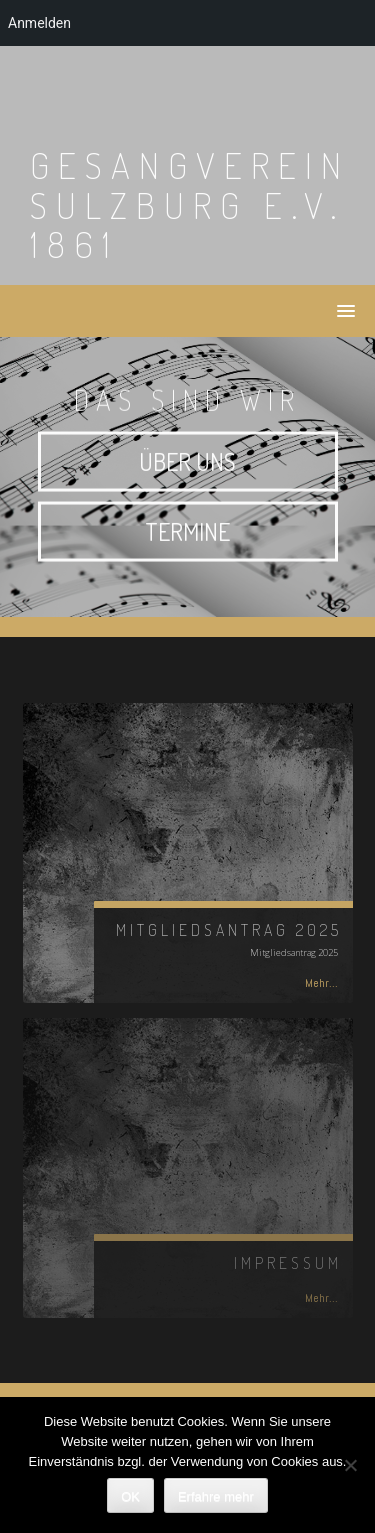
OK (130, 1496)
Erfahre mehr (216, 1496)
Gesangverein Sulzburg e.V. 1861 (190, 204)
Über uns (187, 465)
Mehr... (321, 983)
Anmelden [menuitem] (39, 23)
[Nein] (350, 1465)
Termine (187, 535)
